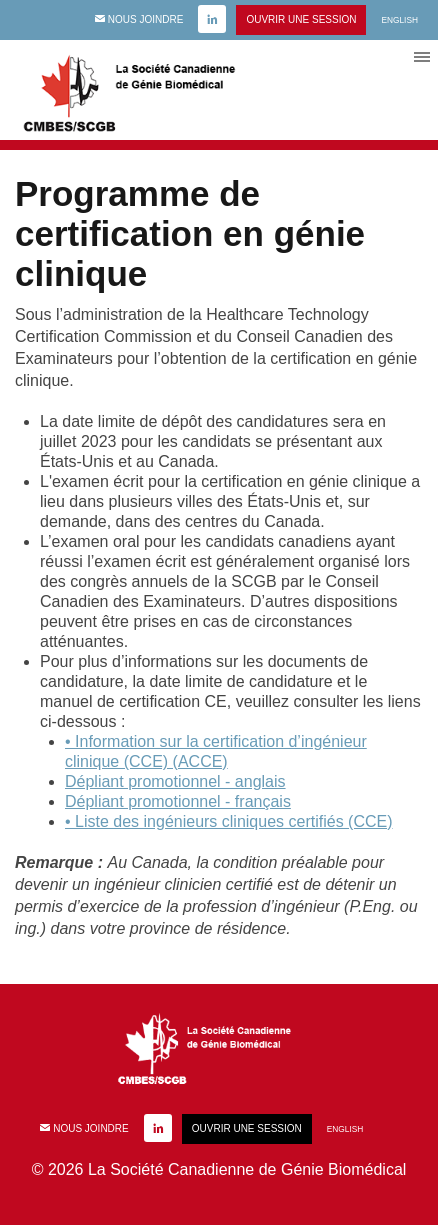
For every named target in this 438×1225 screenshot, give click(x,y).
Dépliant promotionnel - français (178, 801)
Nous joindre (139, 19)
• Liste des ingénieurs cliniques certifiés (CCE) (229, 821)
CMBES (150, 90)
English (399, 20)
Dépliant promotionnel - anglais (175, 781)
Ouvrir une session (301, 19)
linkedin (212, 20)
